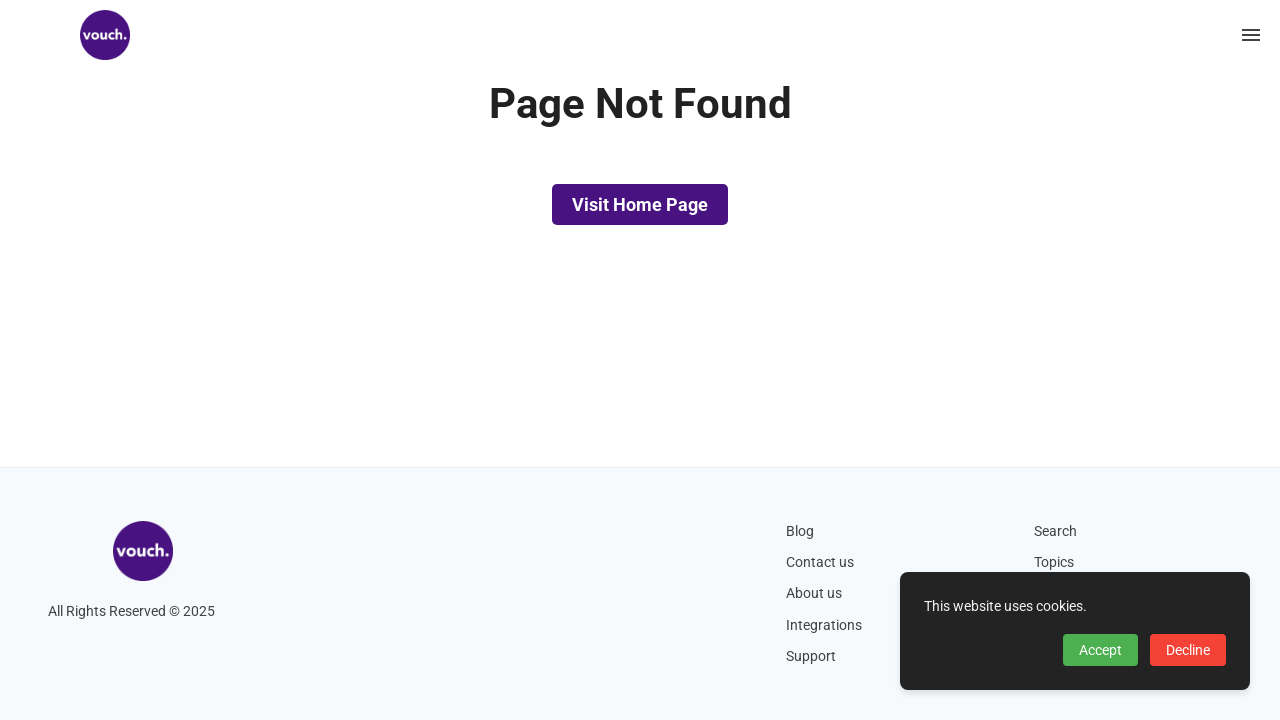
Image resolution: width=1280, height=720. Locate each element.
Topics (1054, 562)
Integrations (824, 625)
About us (814, 593)
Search (1055, 531)
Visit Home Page (640, 204)
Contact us (820, 562)
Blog (800, 531)
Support (811, 656)
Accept (1100, 650)
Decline (1188, 650)
